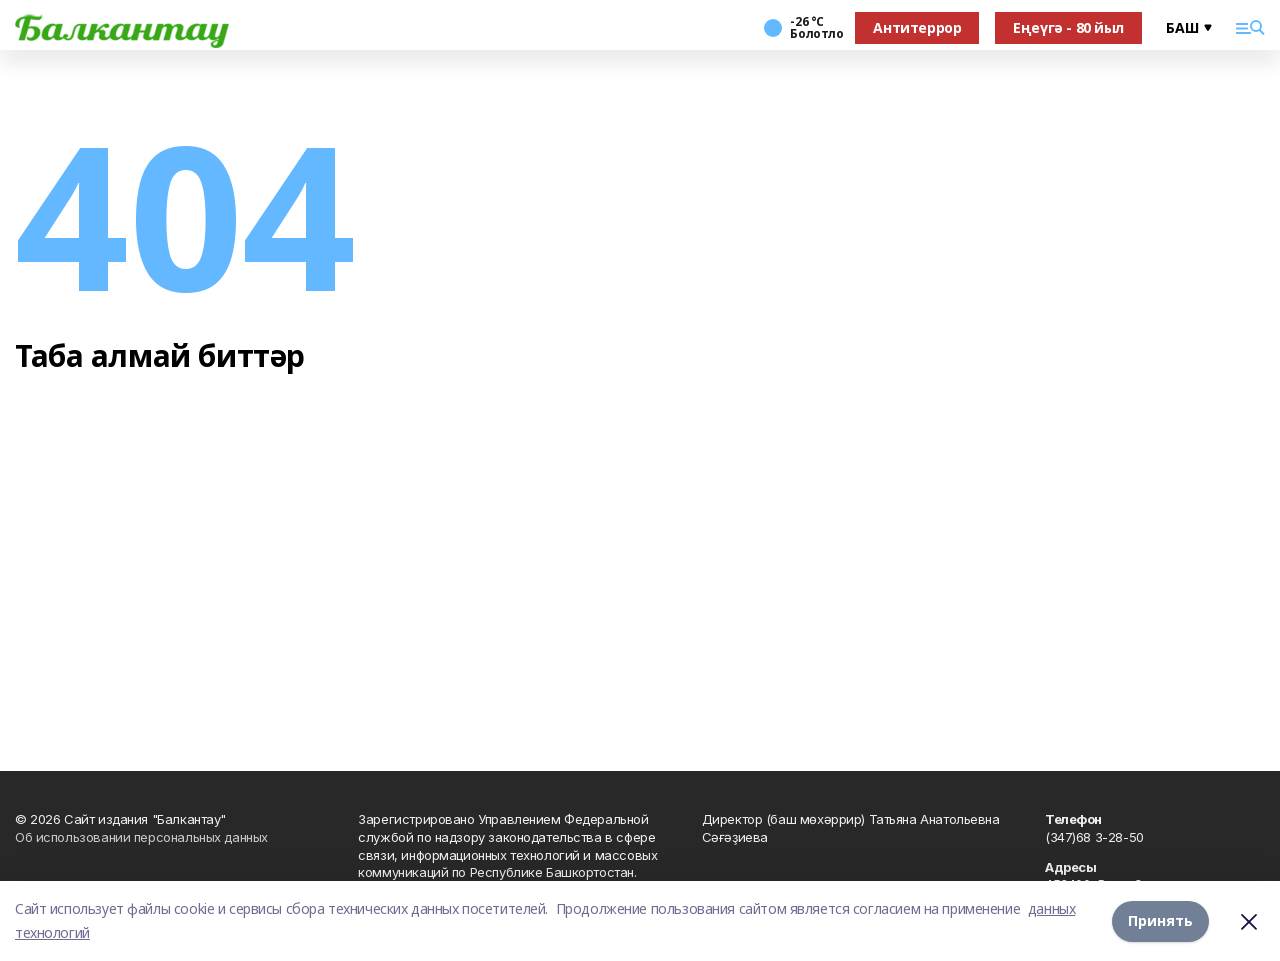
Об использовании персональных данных (141, 837)
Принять (1160, 920)
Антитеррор (917, 27)
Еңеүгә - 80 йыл (1068, 27)
